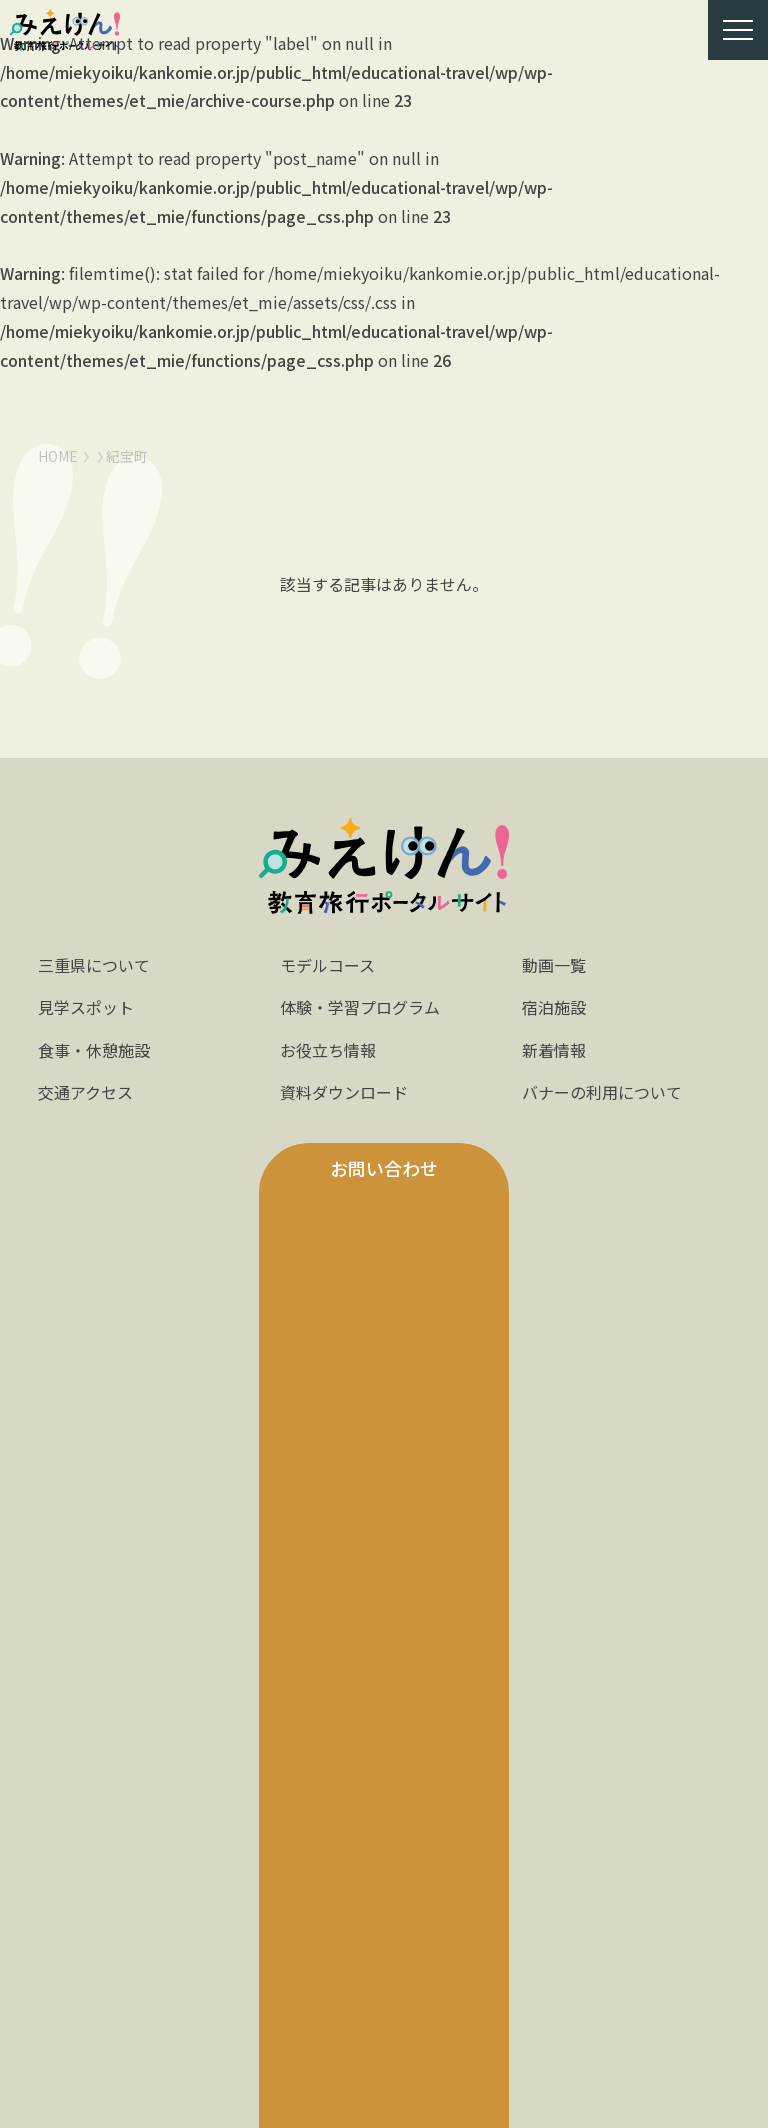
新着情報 (554, 1050)
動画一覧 (554, 965)
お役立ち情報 (328, 1050)
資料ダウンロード (344, 1092)
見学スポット (86, 1007)
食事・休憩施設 (94, 1050)
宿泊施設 (554, 1007)
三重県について (94, 965)
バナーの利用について (602, 1092)
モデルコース (327, 965)
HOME (58, 456)
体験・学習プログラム (360, 1007)
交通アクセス (85, 1092)
